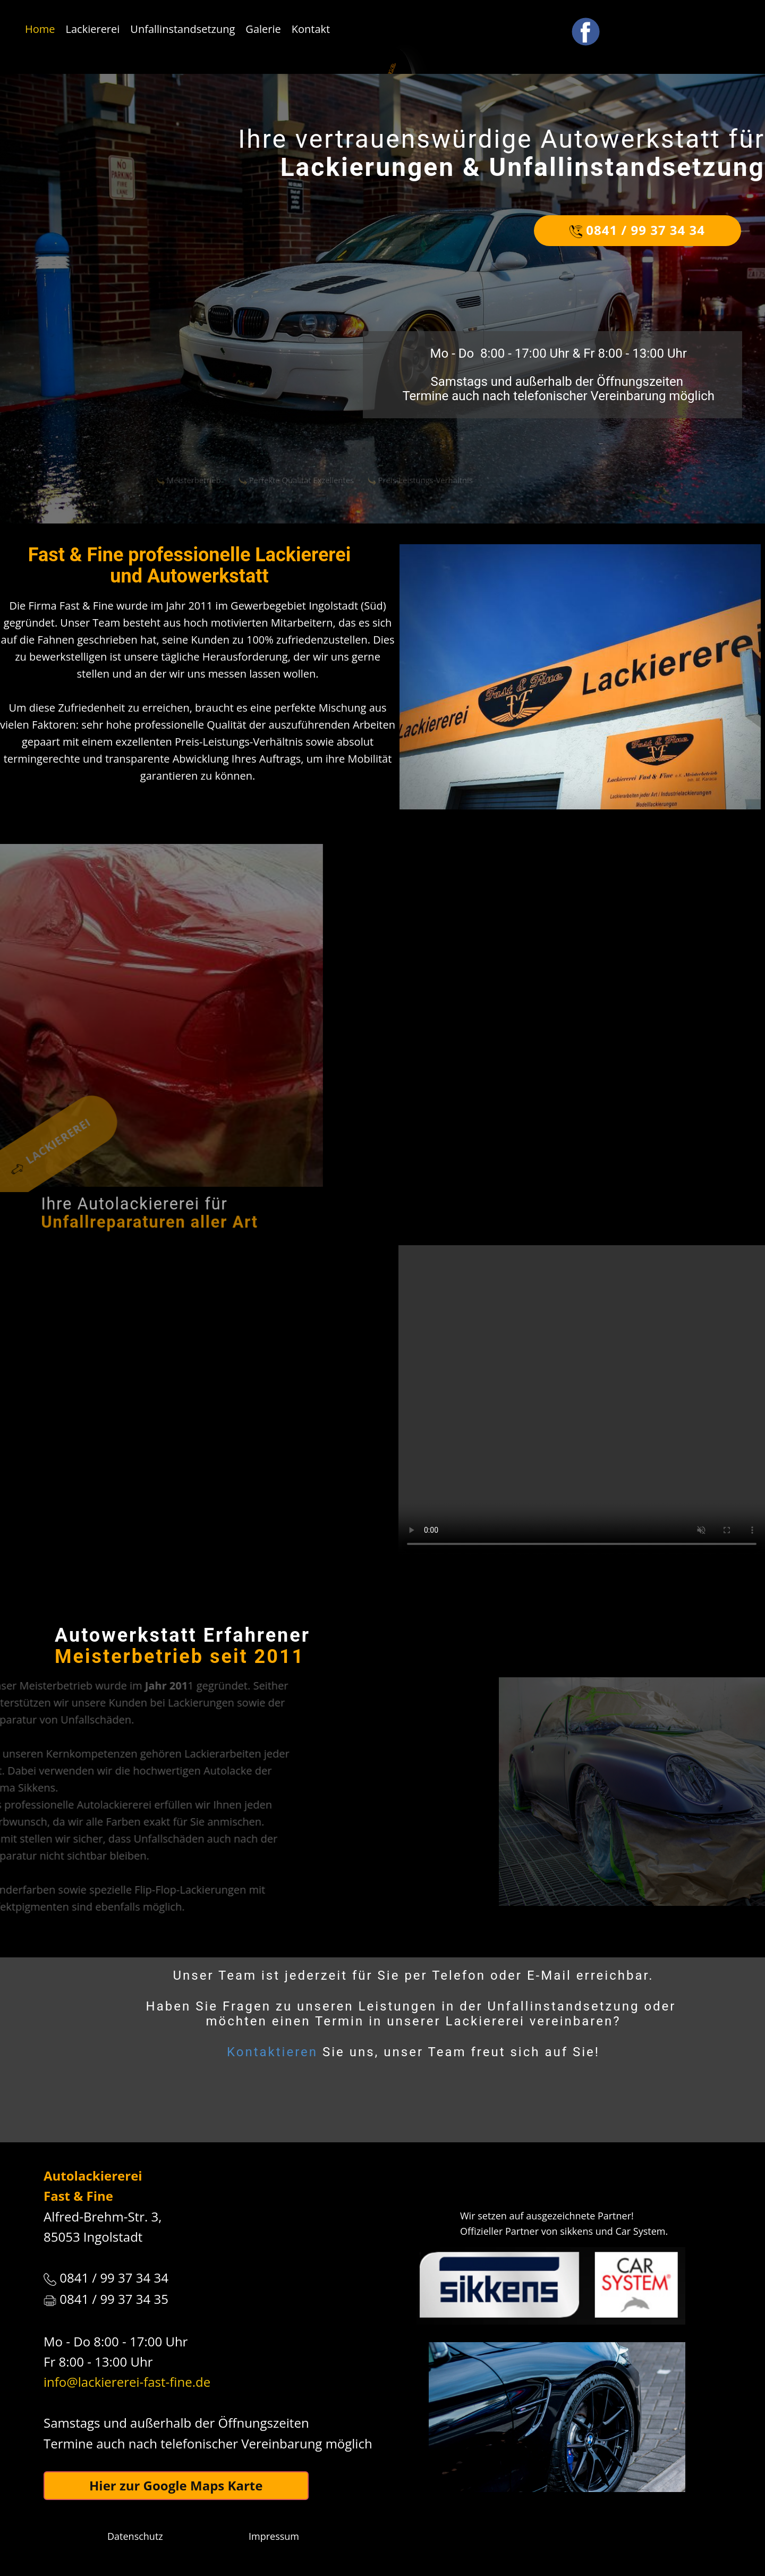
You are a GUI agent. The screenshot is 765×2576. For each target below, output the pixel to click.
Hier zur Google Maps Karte (175, 2485)
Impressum (274, 2536)
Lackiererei (93, 29)
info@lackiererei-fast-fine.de (127, 2382)
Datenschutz (135, 2536)
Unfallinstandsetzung (182, 29)
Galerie (262, 29)
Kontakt (311, 29)
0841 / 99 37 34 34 (637, 230)
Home (40, 29)
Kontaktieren (272, 2052)
